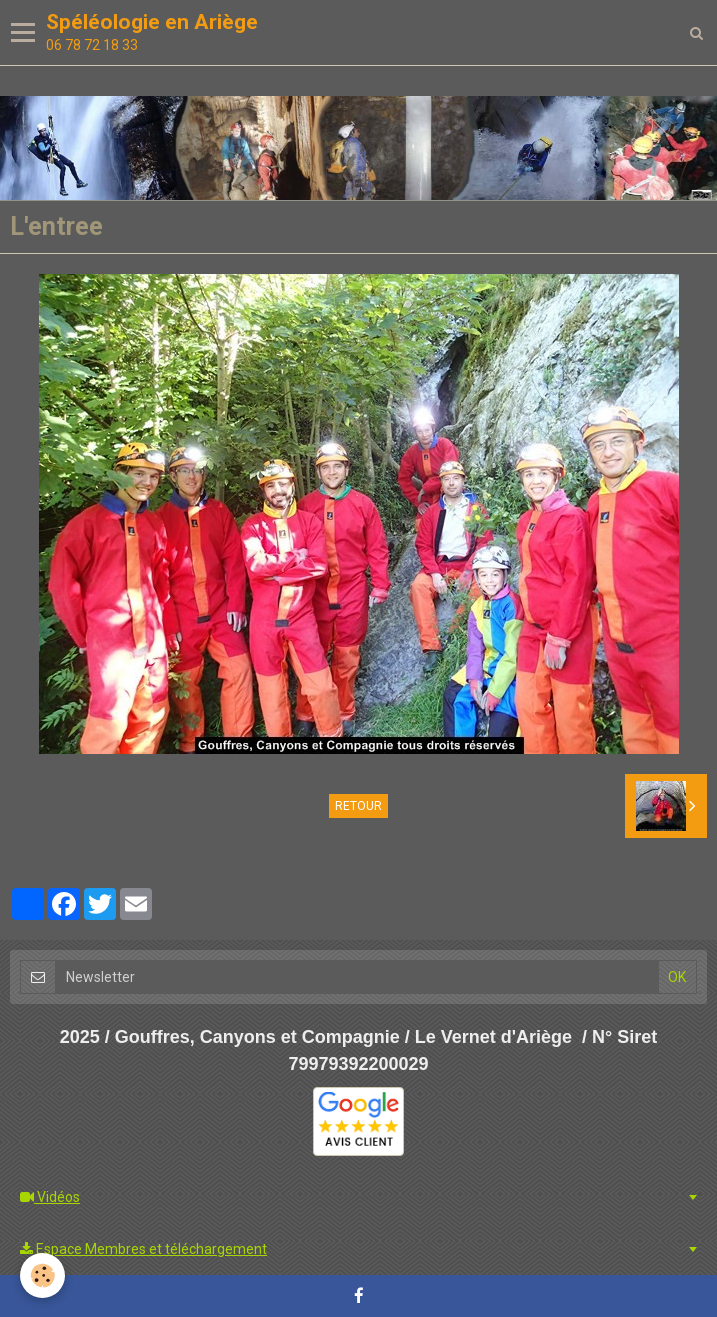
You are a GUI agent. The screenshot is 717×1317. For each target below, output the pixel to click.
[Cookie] (42, 1275)
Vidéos (50, 1197)
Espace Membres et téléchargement (143, 1249)
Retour (358, 806)
